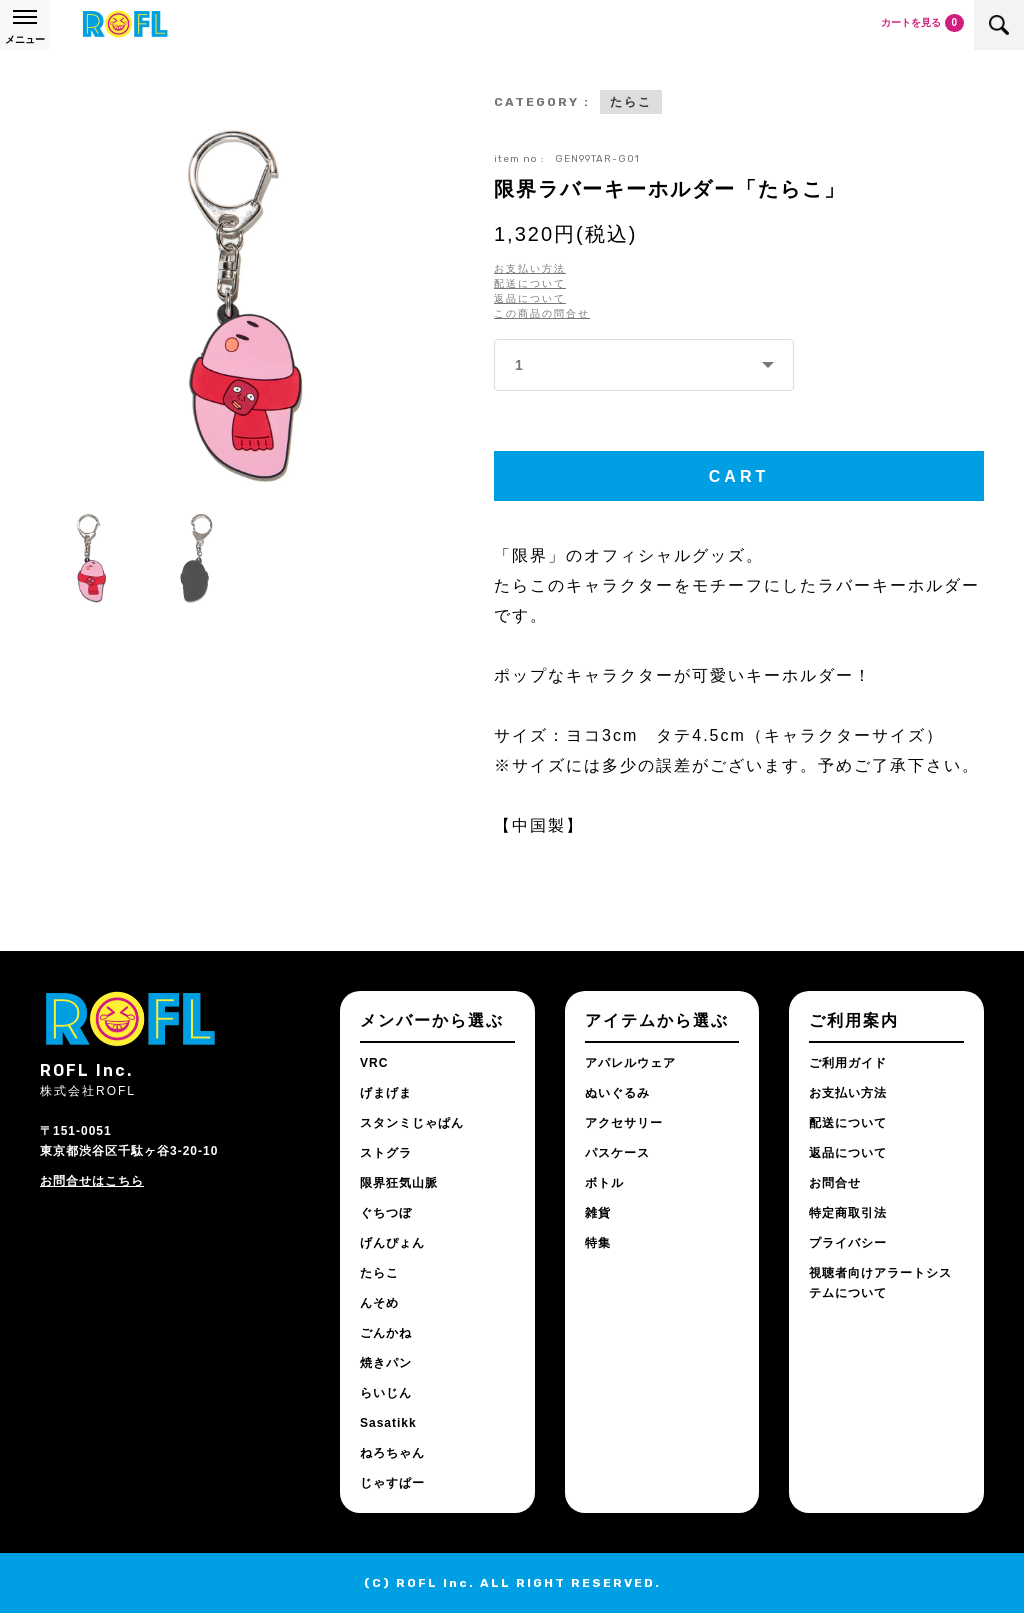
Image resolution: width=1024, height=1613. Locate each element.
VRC (374, 1063)
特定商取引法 (848, 1213)
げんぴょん (392, 1243)
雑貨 (598, 1213)
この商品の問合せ (542, 313)
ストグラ (386, 1153)
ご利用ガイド (848, 1063)
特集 (598, 1243)
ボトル (604, 1183)
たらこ (631, 102)
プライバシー (848, 1243)
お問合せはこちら (92, 1181)
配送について (530, 283)
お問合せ (835, 1183)
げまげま (386, 1093)
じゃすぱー (392, 1483)
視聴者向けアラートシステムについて (880, 1283)
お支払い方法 (530, 268)
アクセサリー (624, 1123)
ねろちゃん (392, 1453)
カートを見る (922, 23)
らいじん (386, 1393)
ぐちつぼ (386, 1213)
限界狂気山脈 (399, 1183)
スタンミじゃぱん (412, 1123)
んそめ (379, 1303)
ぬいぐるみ (617, 1093)
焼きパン (386, 1363)
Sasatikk (388, 1423)
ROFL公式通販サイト (125, 25)
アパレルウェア (630, 1063)
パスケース (617, 1153)
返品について (530, 298)
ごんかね (386, 1333)
